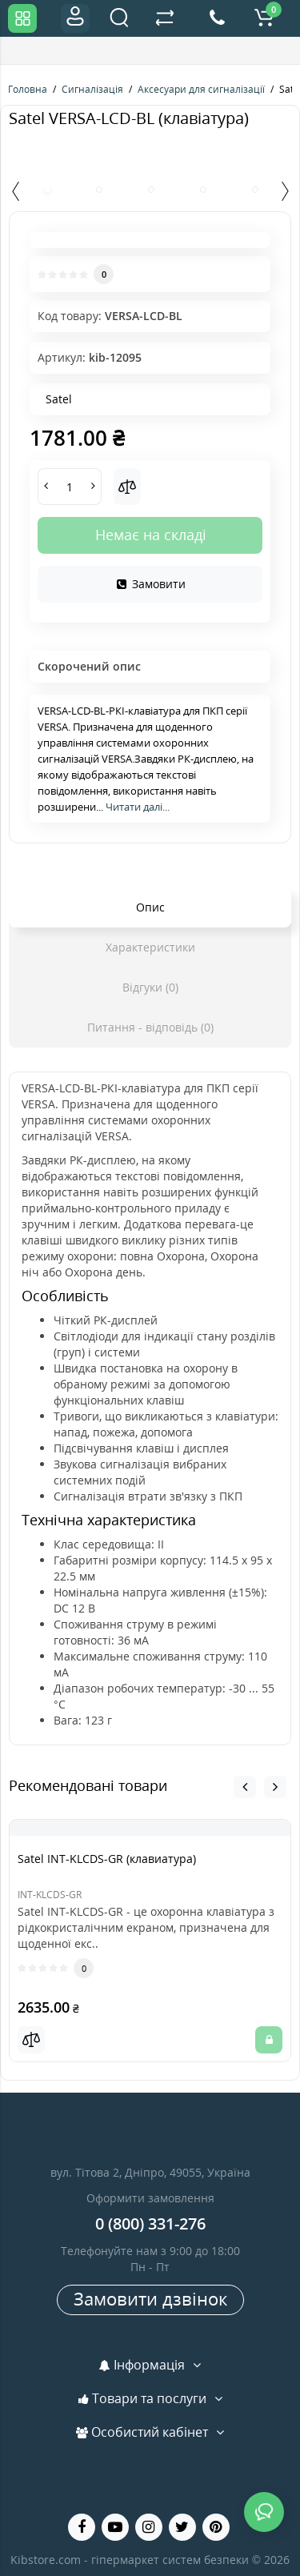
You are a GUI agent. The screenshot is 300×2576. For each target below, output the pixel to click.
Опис (150, 907)
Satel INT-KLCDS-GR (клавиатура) (107, 1858)
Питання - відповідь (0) (150, 1027)
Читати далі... (138, 806)
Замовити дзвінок (150, 2298)
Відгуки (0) (150, 987)
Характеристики (150, 947)
